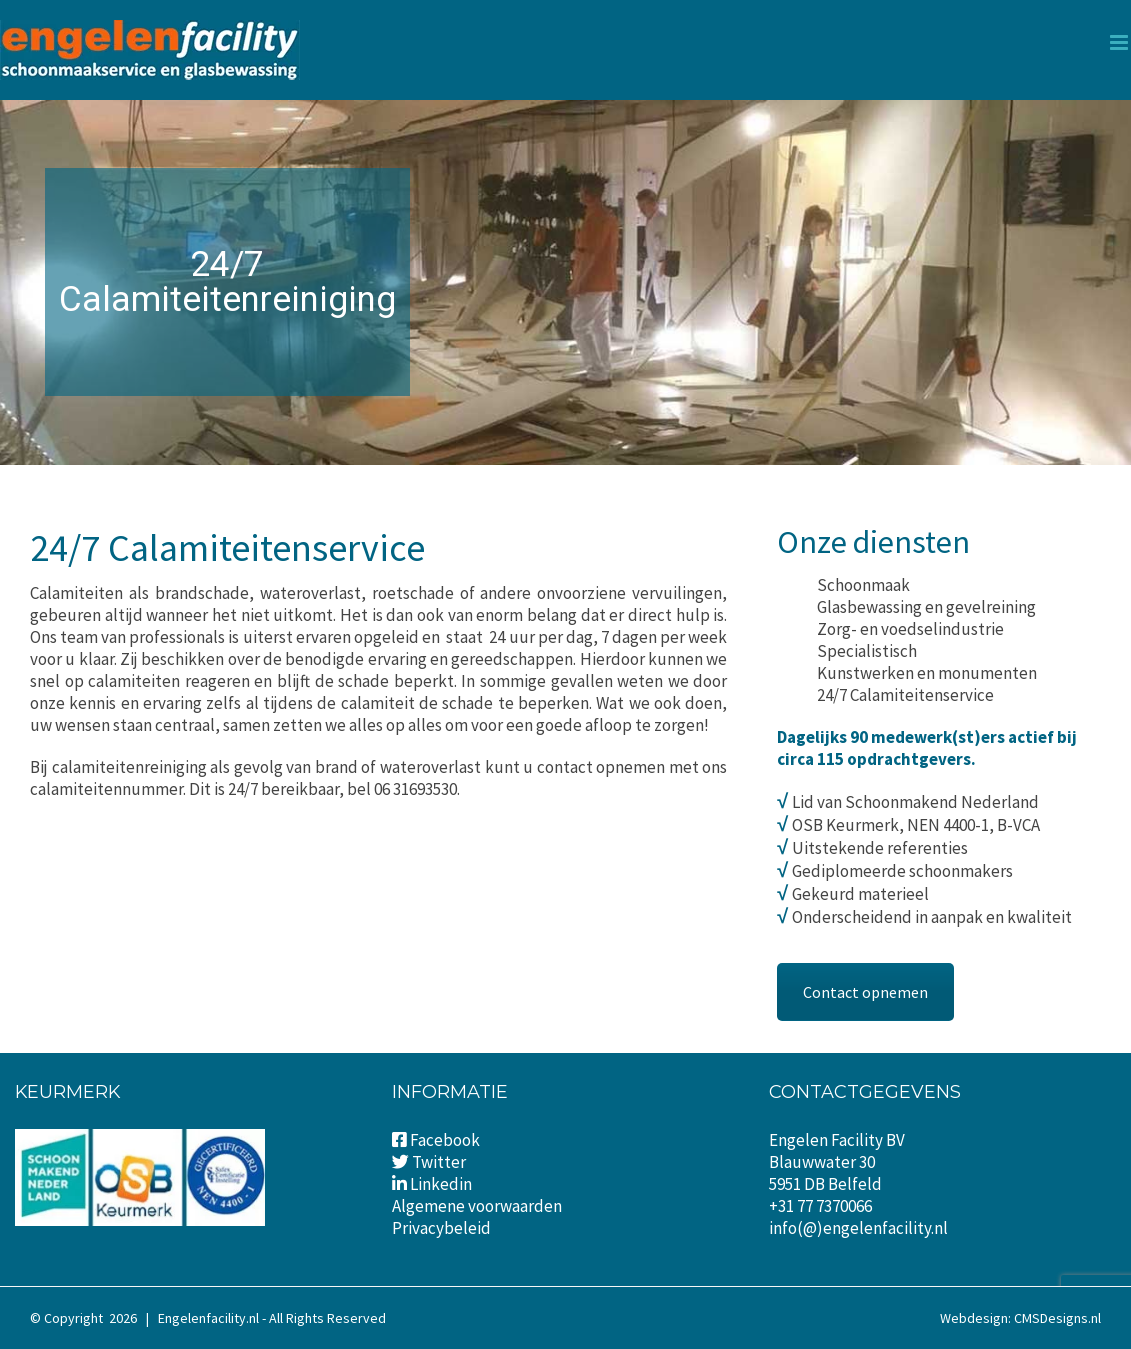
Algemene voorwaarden (477, 1206)
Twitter (439, 1162)
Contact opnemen (865, 992)
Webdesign (974, 1318)
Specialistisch (867, 651)
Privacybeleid (441, 1228)
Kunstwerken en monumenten (927, 673)
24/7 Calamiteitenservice (905, 695)
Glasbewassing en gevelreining (926, 607)
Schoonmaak (863, 585)
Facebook (445, 1140)
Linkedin (432, 1184)
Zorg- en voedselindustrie (910, 629)
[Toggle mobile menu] (1120, 42)
